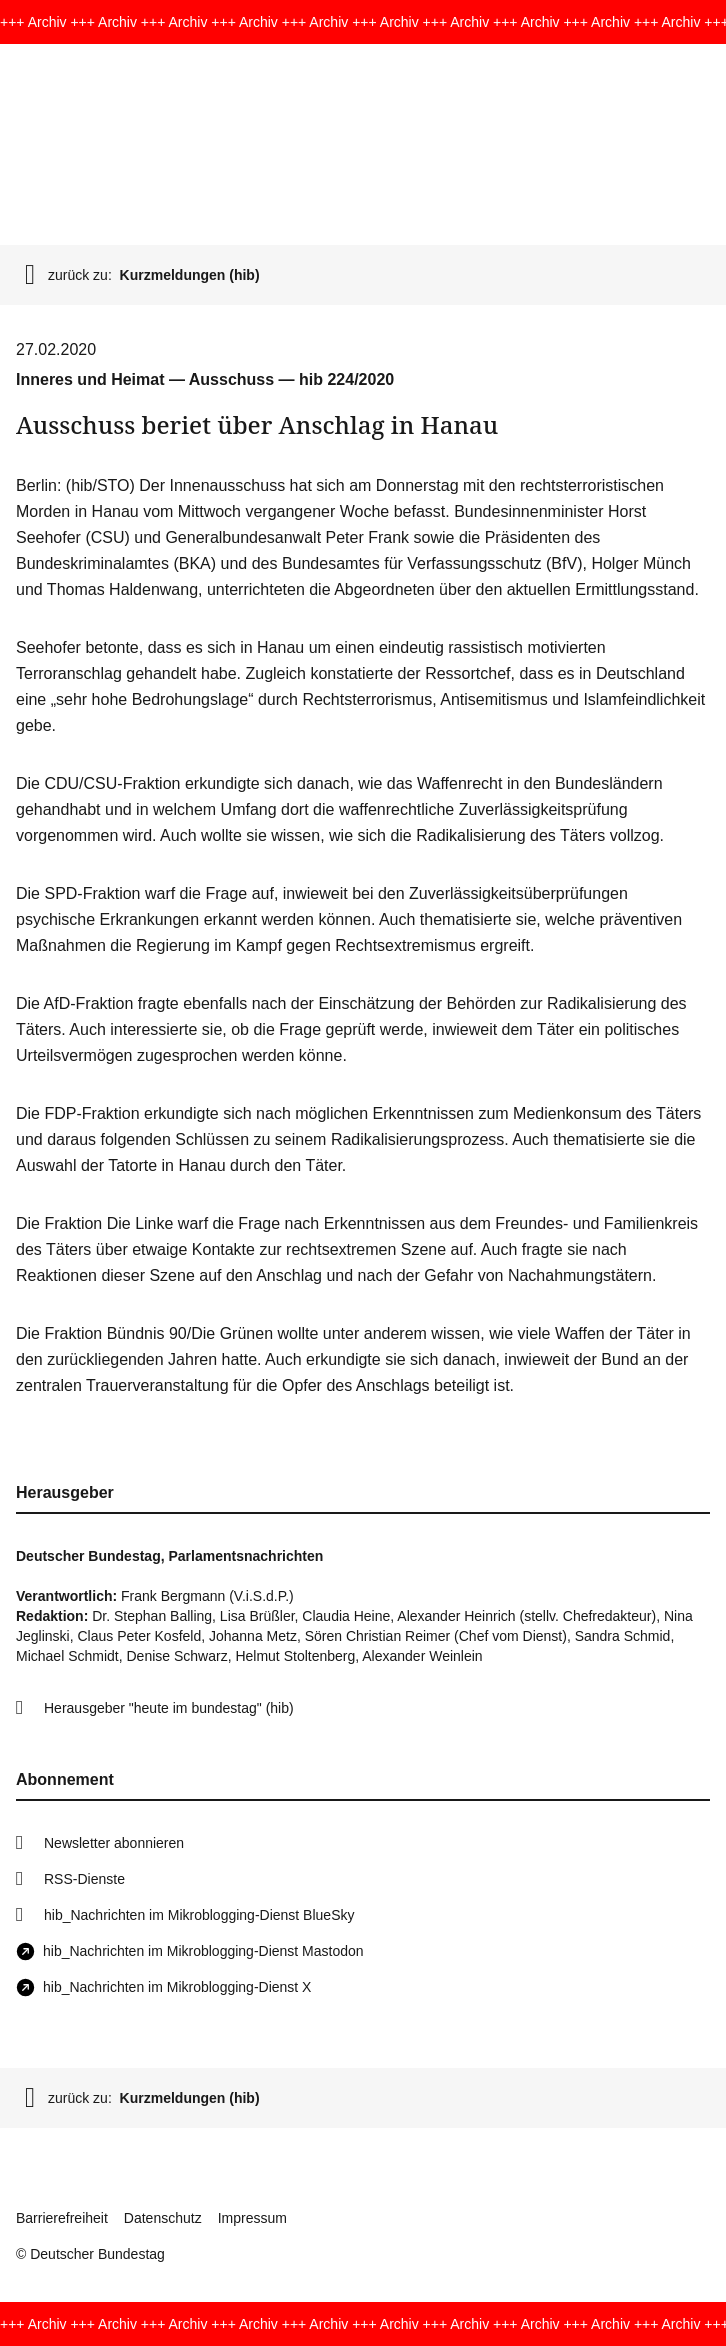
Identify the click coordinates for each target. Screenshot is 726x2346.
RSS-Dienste (84, 1879)
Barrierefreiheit (62, 2218)
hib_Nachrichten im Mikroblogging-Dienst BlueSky (199, 1915)
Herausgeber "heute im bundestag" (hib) (169, 1708)
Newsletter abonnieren (114, 1843)
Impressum (252, 2218)
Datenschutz (163, 2218)
